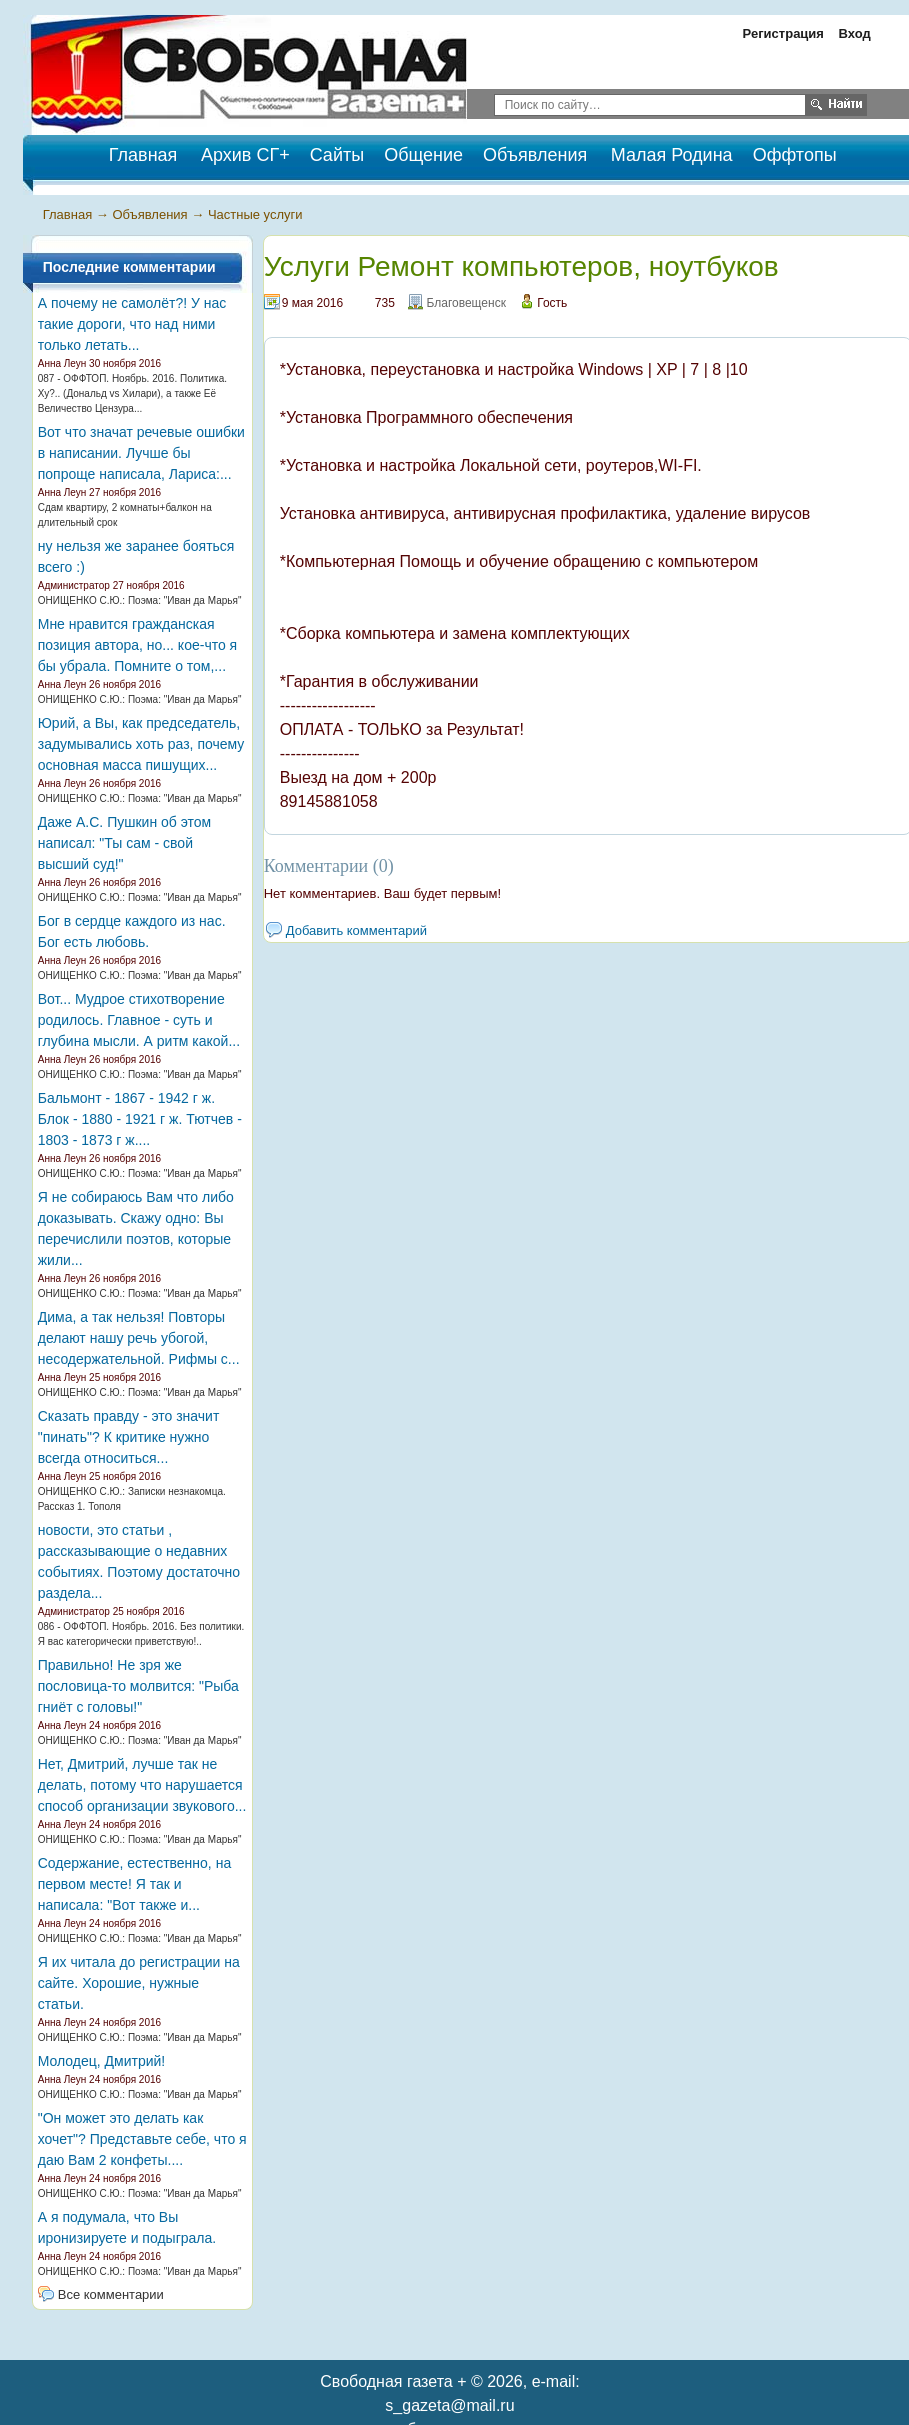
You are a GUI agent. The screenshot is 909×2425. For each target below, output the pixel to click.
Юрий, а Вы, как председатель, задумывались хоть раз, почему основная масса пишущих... (141, 744)
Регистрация (783, 33)
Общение (423, 155)
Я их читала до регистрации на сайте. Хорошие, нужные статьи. (139, 1983)
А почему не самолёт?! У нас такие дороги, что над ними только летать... (132, 324)
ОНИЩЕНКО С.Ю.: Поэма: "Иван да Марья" (140, 600)
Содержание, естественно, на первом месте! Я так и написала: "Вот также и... (134, 1884)
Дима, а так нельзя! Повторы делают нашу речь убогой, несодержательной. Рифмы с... (139, 1338)
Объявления (535, 155)
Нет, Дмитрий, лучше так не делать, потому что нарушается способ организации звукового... (142, 1785)
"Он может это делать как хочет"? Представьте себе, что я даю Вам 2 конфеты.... (142, 2139)
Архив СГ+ (245, 155)
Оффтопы (795, 155)
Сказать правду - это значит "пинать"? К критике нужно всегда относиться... (129, 1437)
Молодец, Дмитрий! (102, 2061)
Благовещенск (465, 303)
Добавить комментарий (356, 930)
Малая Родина (672, 155)
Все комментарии (111, 2294)
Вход (855, 33)
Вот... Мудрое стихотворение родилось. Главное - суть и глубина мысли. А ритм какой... (139, 1020)
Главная (67, 214)
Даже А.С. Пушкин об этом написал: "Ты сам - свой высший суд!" (124, 843)
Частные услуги (255, 214)
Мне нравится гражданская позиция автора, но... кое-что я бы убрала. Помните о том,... (137, 645)
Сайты (337, 155)
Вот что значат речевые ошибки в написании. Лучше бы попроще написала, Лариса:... (141, 453)
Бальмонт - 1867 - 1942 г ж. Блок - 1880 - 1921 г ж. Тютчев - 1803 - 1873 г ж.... (140, 1119)
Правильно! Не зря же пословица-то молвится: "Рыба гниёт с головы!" (138, 1686)
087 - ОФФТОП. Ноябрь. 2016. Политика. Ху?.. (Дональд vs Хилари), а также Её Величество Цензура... (132, 393)
